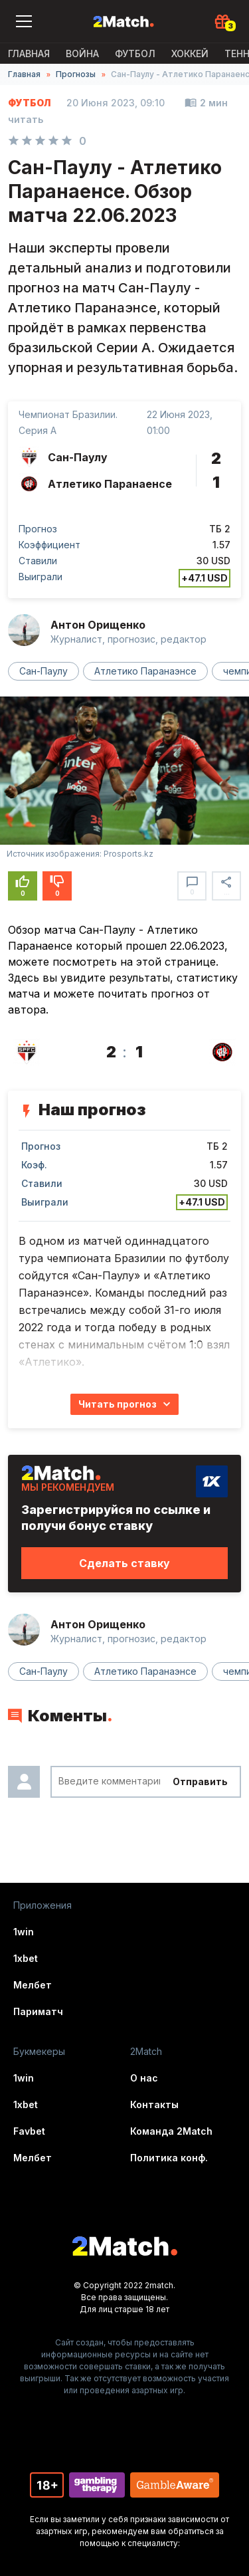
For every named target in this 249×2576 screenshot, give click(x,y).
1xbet (25, 1958)
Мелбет (32, 1984)
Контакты (154, 2104)
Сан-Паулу (43, 671)
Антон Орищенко (97, 624)
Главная (29, 53)
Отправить (200, 1781)
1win (23, 1931)
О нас (144, 2078)
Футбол (135, 53)
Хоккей (189, 53)
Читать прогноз (117, 1404)
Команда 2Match (171, 2131)
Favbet (29, 2131)
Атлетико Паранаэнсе (145, 671)
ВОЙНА (82, 53)
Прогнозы (76, 74)
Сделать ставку (124, 1563)
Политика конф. (169, 2157)
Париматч (38, 2011)
